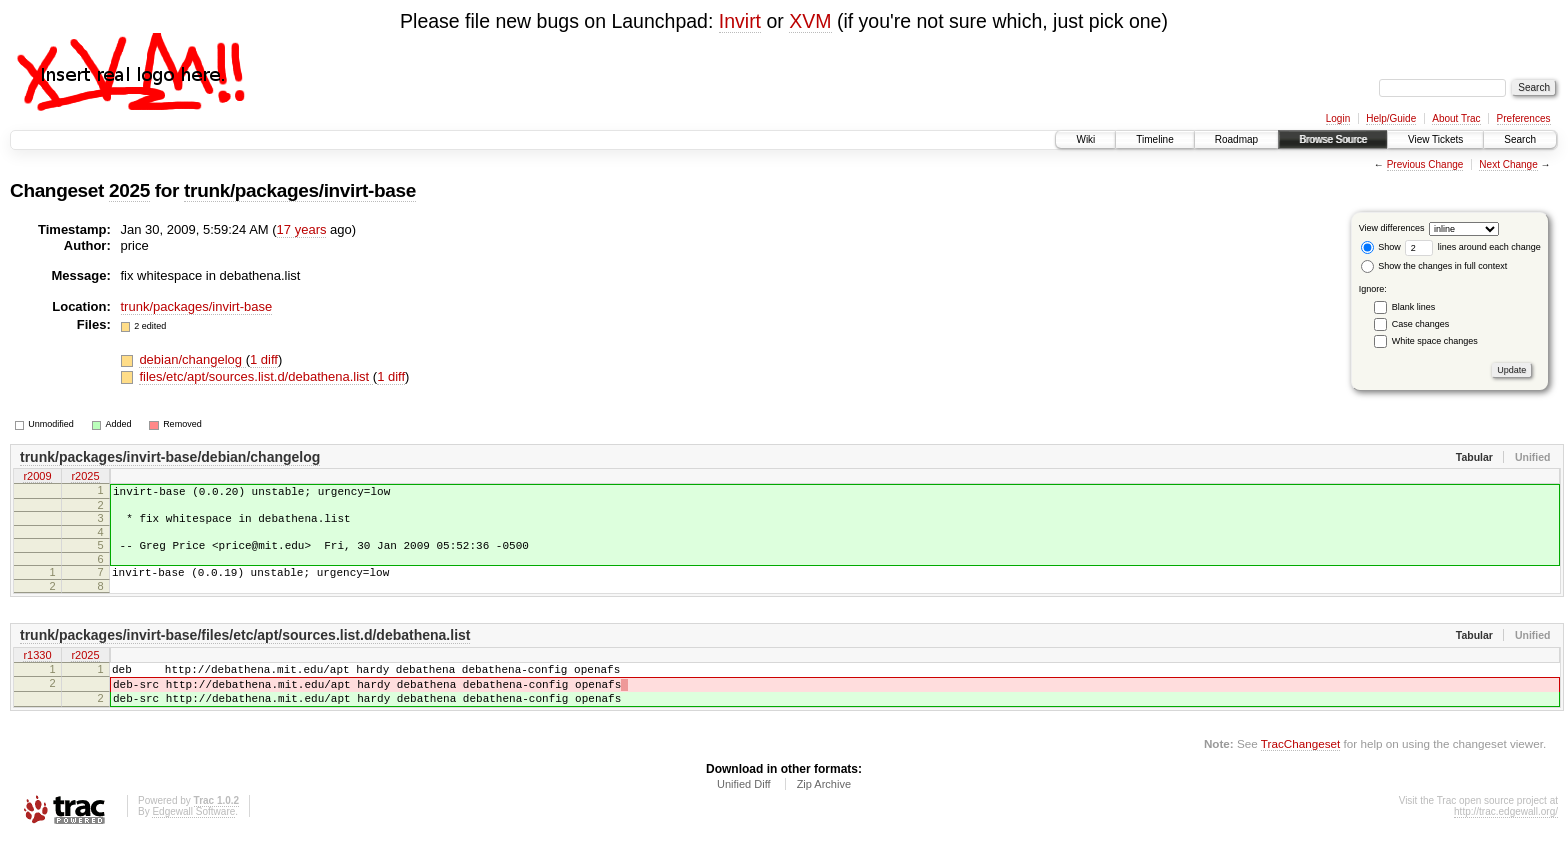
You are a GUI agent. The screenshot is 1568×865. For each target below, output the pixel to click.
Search (1520, 139)
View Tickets (1435, 139)
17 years (302, 229)
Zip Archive (824, 811)
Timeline (1154, 139)
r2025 (85, 478)
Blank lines (1414, 307)
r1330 (37, 671)
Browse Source (1333, 139)
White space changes (1435, 341)
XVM (810, 21)
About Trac (1456, 118)
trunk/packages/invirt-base (300, 190)
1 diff (264, 359)
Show (1381, 247)
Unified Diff (744, 811)
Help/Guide (1391, 118)
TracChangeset (1300, 770)
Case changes (1421, 324)
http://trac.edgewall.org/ (1506, 838)
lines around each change (1473, 247)
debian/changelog (192, 359)
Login (1338, 118)
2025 (129, 190)
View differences (1392, 228)
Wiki (1085, 139)
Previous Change (1425, 164)
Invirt (740, 21)
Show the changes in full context (1434, 266)
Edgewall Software (193, 838)
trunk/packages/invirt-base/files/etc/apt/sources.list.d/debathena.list (245, 650)
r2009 (37, 478)
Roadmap (1236, 139)
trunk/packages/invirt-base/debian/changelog (170, 457)
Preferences (1524, 118)
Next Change (1508, 164)
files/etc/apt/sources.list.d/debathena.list (255, 376)
